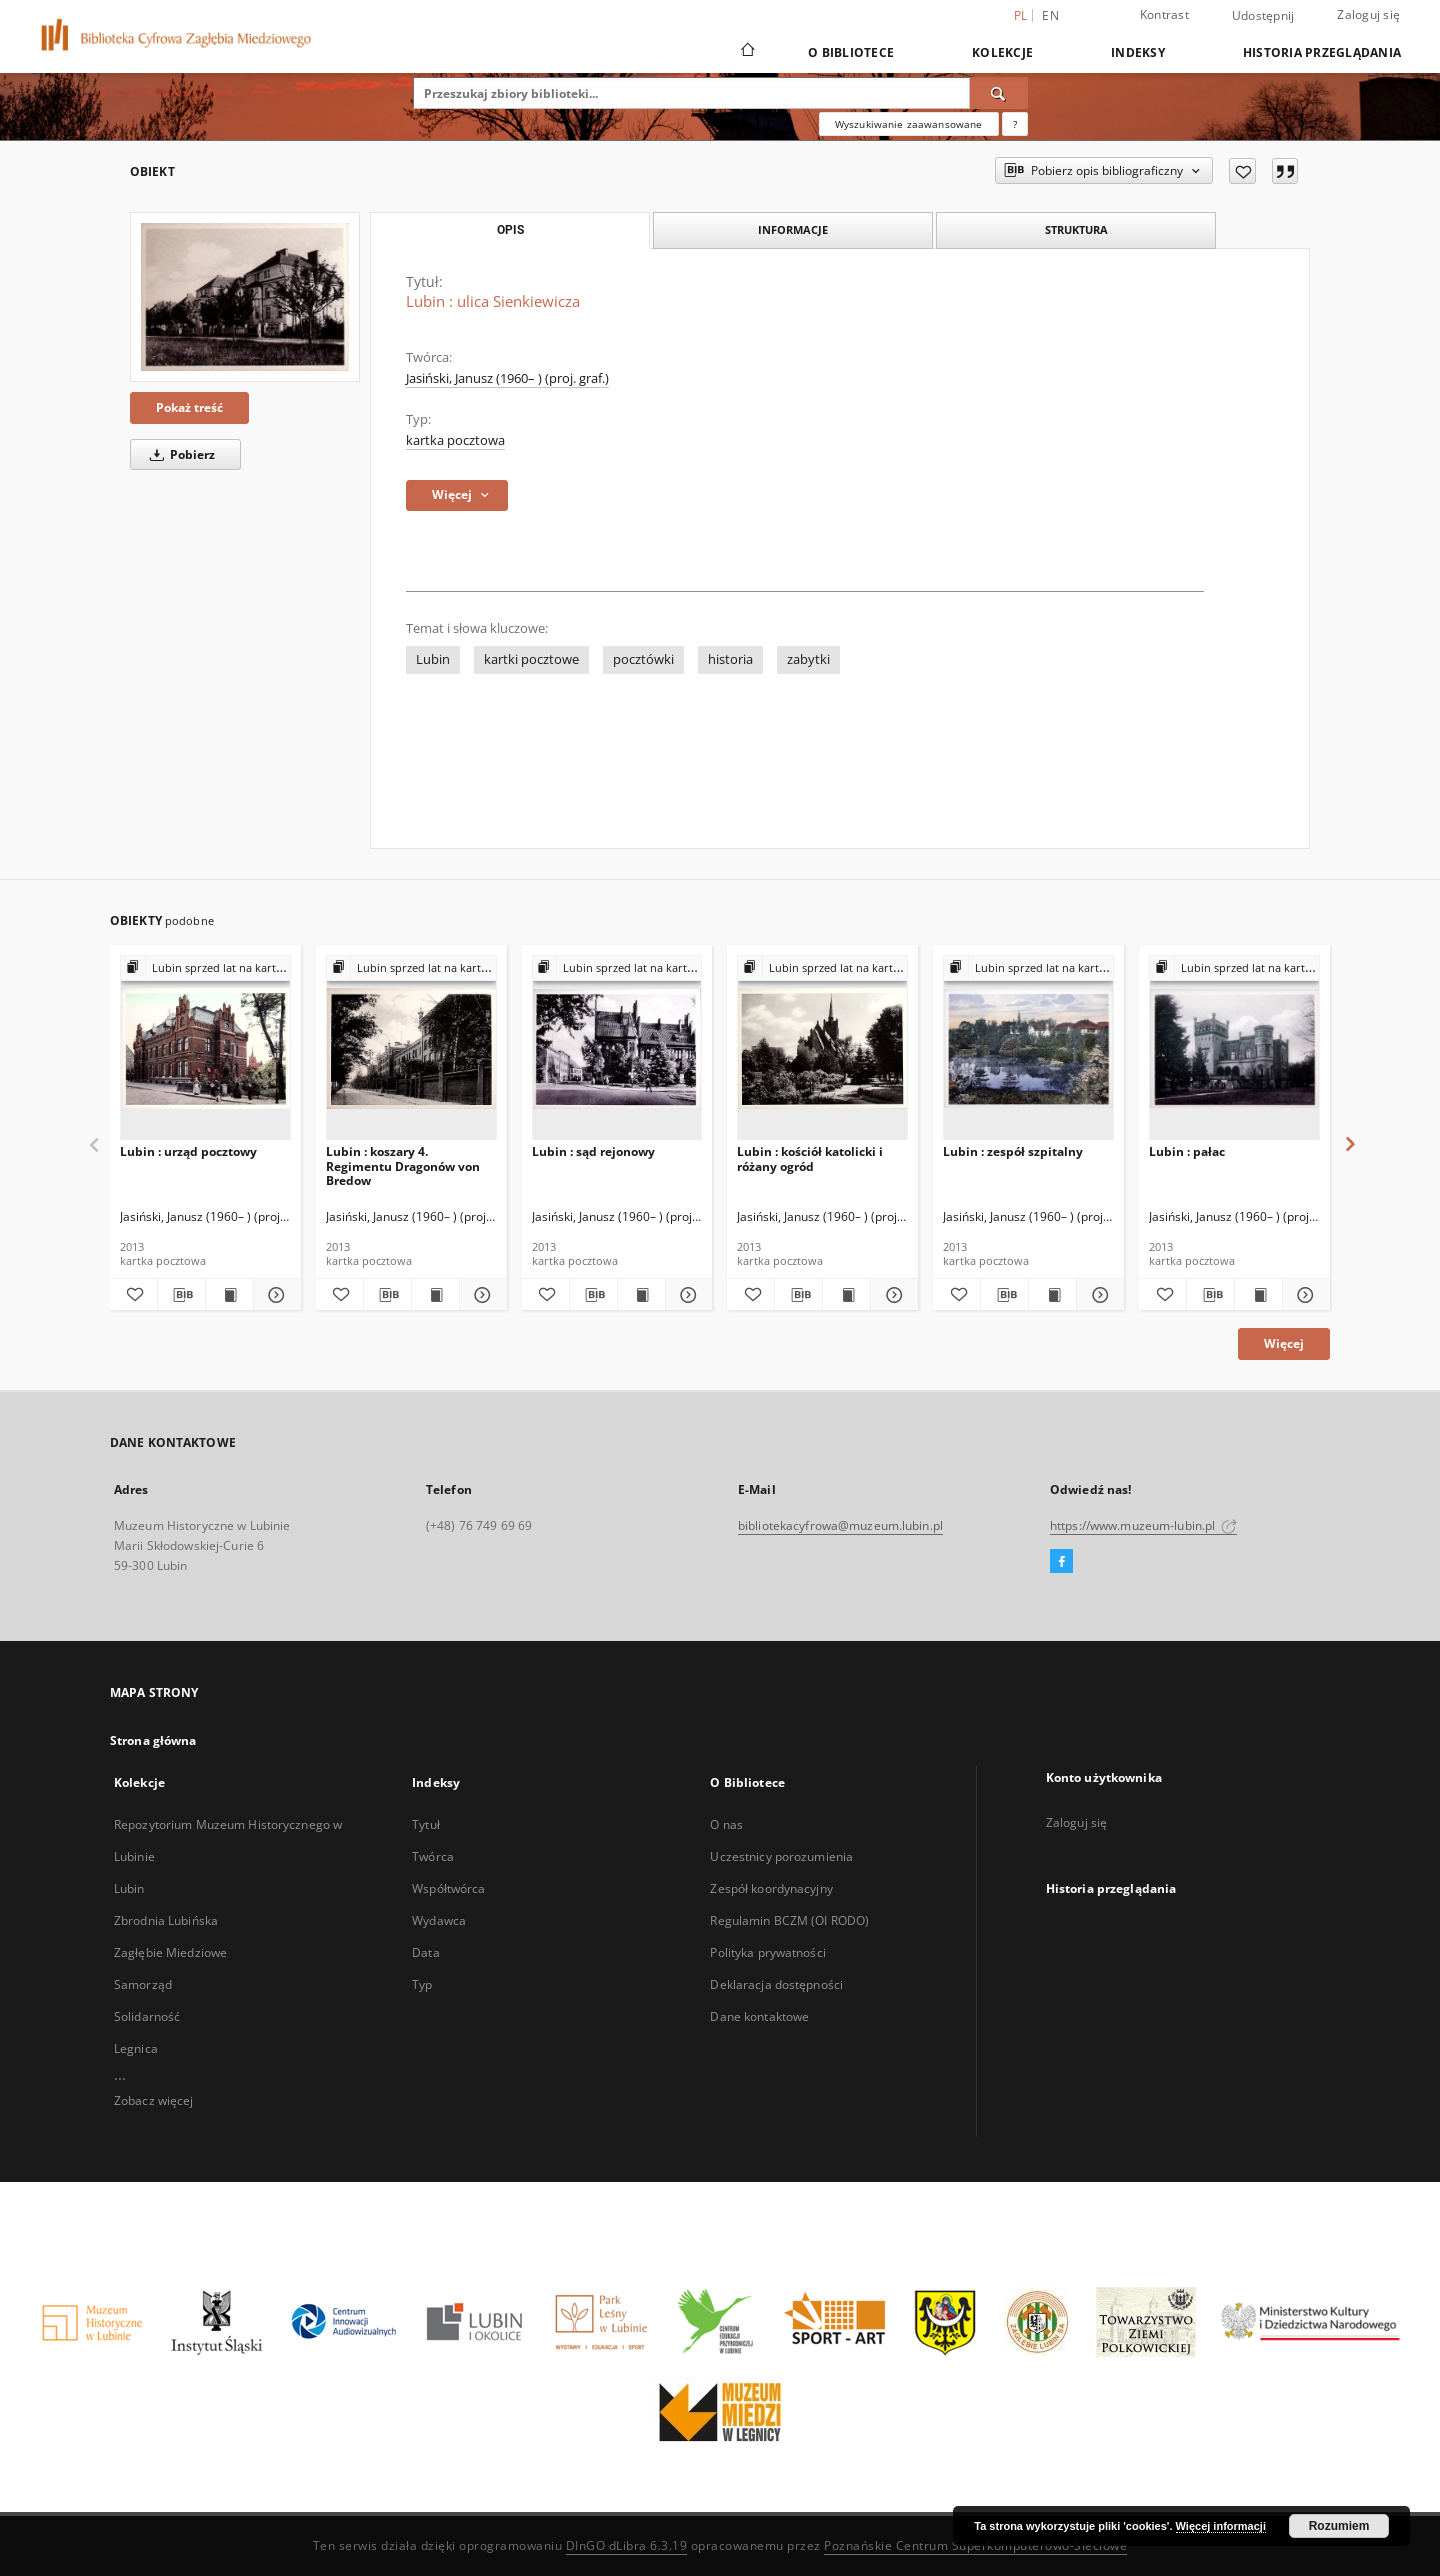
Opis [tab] (510, 230)
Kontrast (1164, 14)
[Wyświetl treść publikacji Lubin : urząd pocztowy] (229, 1295)
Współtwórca (448, 1888)
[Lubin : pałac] (1234, 1048)
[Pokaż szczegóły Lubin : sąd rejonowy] (686, 1295)
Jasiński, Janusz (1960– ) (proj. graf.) (507, 378)
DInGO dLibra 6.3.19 (627, 2545)
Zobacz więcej (154, 2100)
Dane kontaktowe (759, 2016)
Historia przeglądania (1322, 52)
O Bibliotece (851, 52)
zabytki (808, 659)
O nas (726, 1824)
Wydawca (439, 1920)
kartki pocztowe (531, 659)
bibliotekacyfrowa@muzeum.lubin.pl (840, 1525)
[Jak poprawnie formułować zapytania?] (1015, 124)
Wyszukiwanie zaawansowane (909, 124)
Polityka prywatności (767, 1952)
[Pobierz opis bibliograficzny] (181, 1295)
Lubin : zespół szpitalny (1013, 1151)
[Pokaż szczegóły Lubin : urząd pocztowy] (274, 1295)
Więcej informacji (1221, 2526)
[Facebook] (1061, 1562)
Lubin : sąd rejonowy (593, 1151)
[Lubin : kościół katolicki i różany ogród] (822, 1048)
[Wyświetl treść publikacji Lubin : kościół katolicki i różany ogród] (846, 1295)
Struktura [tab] (1076, 229)
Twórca (433, 1856)
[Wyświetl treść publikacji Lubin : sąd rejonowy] (641, 1295)
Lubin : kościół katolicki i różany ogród (810, 1158)
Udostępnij (1263, 16)
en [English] (1050, 15)
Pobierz (179, 454)
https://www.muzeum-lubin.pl (1143, 1525)
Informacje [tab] (793, 229)
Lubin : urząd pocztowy (188, 1151)
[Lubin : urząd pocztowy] (205, 1048)
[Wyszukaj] (999, 93)
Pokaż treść (189, 407)
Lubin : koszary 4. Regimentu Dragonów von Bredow (403, 1165)
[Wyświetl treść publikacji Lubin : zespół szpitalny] (1052, 1295)
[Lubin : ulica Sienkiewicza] (245, 297)
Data (425, 1952)
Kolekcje (1002, 52)
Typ (422, 1984)
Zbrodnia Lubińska (166, 1920)
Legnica (136, 2048)
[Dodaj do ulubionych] (1242, 171)
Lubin (433, 659)
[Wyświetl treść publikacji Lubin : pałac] (1258, 1295)
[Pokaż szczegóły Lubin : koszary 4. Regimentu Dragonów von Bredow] (480, 1295)
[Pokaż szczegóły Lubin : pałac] (1303, 1295)
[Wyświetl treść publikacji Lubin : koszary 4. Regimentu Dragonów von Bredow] (435, 1295)
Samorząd (143, 1984)
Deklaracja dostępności (776, 1984)
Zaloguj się (1368, 14)
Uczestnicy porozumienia (781, 1856)
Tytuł (426, 1824)
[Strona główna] (746, 52)
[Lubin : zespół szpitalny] (1028, 1048)
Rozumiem (1339, 2526)
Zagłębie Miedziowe (170, 1952)
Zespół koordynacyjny (771, 1888)
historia (730, 659)
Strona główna (153, 1740)
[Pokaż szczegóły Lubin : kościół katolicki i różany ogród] (891, 1295)
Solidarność (147, 2016)
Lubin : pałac (1187, 1151)
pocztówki (643, 659)
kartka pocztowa (455, 440)
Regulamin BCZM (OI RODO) (789, 1920)
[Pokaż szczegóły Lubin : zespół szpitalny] (1097, 1295)
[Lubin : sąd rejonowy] (617, 1048)
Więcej (1284, 1343)
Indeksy (1138, 52)
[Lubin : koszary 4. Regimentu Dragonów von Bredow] (411, 1048)
